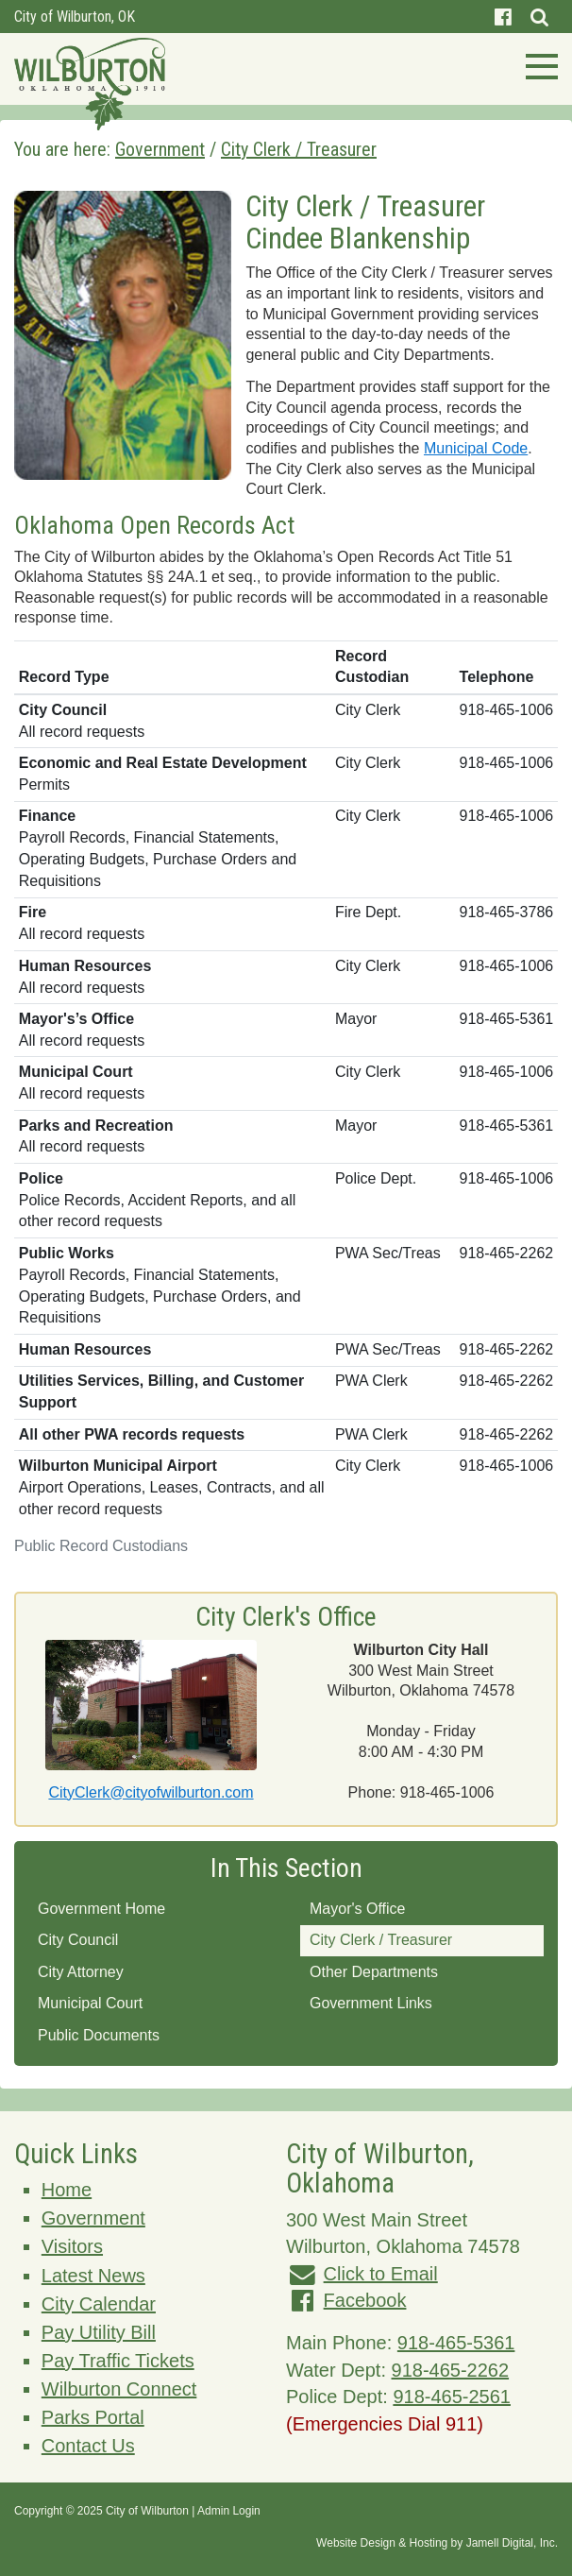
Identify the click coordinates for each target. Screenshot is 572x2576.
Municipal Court (90, 2003)
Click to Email (381, 2273)
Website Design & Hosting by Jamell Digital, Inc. (437, 2543)
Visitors (72, 2246)
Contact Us (88, 2445)
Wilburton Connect (119, 2389)
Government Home (101, 1909)
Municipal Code (476, 448)
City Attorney (81, 1972)
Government (93, 2218)
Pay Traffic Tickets (118, 2360)
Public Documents (99, 2035)
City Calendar (99, 2304)
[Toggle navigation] (536, 64)
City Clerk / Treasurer (381, 1940)
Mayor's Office (357, 1909)
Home (67, 2189)
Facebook (365, 2300)
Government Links (371, 2003)
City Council (78, 1940)
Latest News (93, 2275)
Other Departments (374, 1972)
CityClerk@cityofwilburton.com (150, 1792)
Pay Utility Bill (99, 2332)
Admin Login (229, 2510)
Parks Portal (93, 2417)
